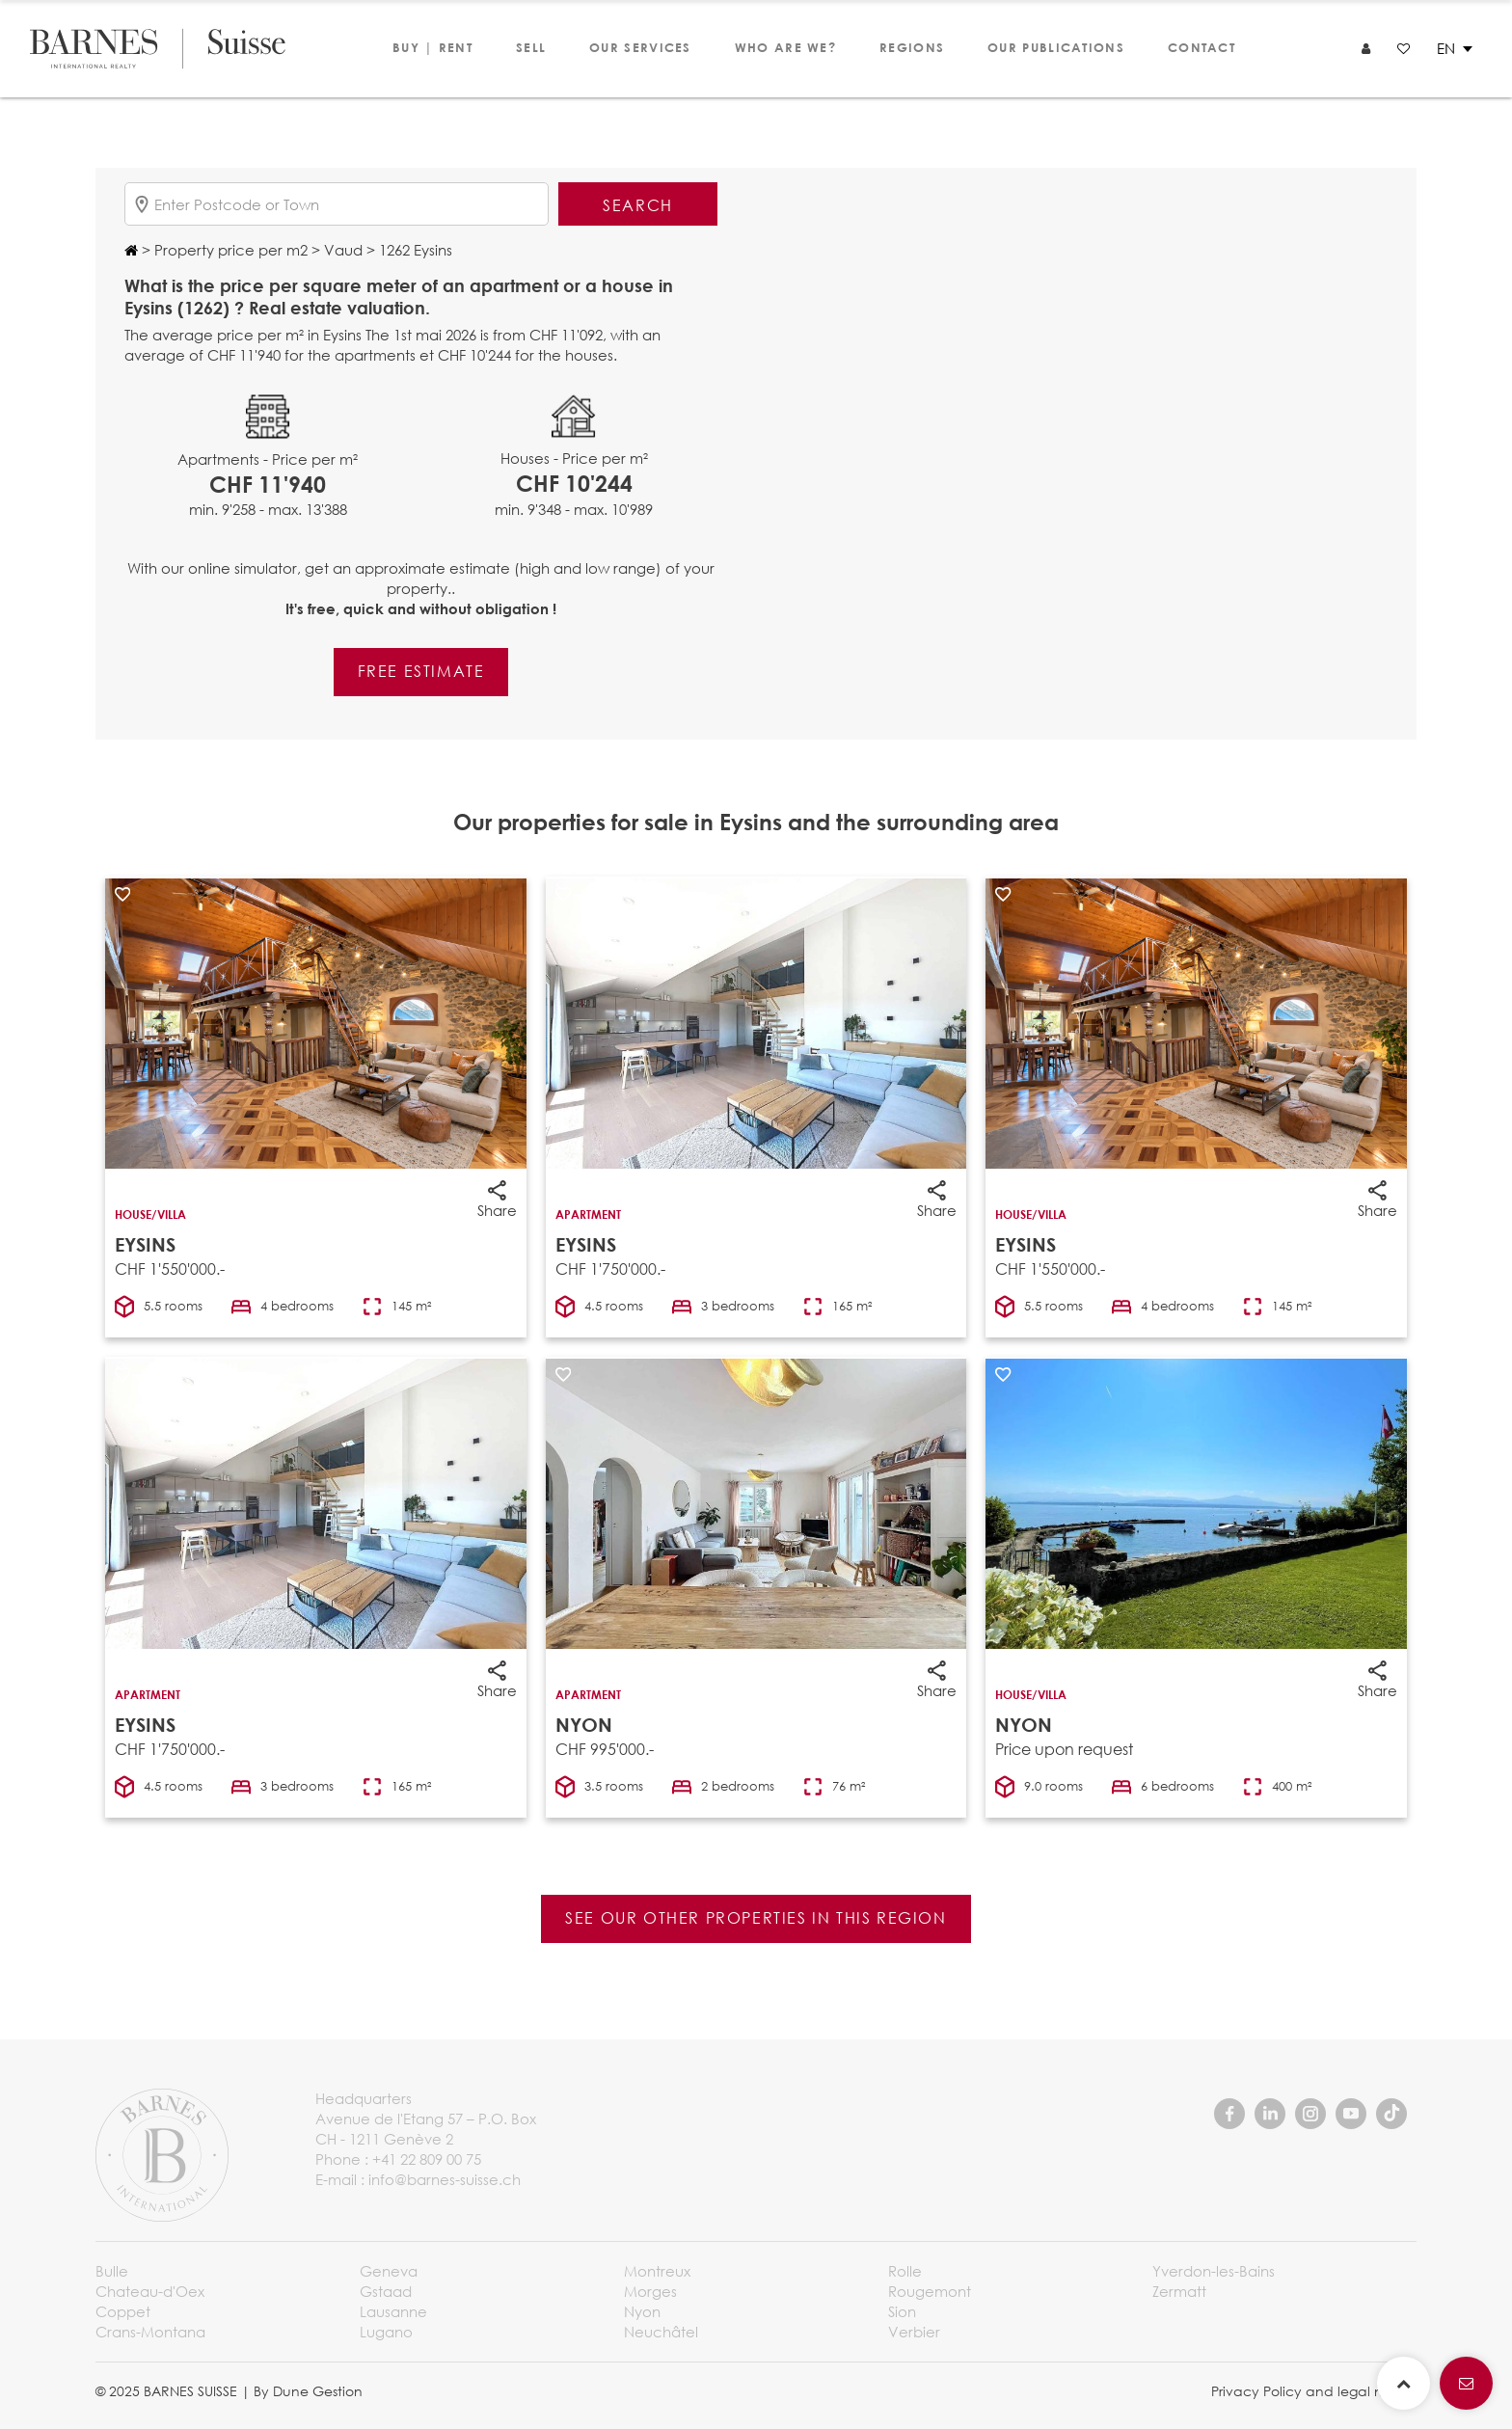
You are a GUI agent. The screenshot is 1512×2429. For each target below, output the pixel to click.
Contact (1201, 47)
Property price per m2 (229, 249)
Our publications (1055, 47)
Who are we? (785, 47)
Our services (640, 47)
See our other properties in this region (755, 1917)
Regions (911, 47)
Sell (531, 47)
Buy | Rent (432, 47)
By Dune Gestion (308, 2391)
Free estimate (421, 671)
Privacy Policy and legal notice (1314, 2391)
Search (638, 205)
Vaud (341, 249)
